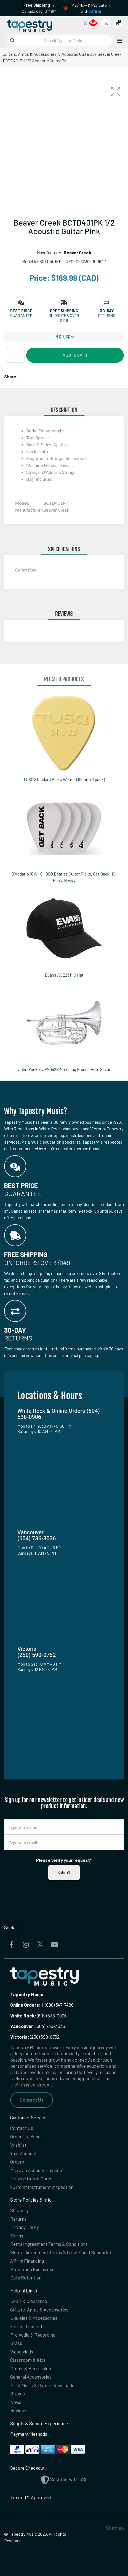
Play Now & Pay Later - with (91, 8)
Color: (21, 569)
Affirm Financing (27, 2260)
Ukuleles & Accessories (33, 2318)
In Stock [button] (64, 337)
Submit (64, 1872)
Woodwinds (21, 2351)
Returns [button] (106, 315)
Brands (17, 2393)
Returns (18, 2218)
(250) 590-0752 (35, 2037)
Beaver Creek (77, 252)
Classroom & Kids (28, 2360)
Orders (17, 2161)
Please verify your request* (64, 1860)
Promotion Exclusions (32, 2269)
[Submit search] (12, 40)
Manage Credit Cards (31, 2178)
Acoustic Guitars (77, 54)
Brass (16, 2343)
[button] (115, 91)
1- (43, 2005)
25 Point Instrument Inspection (41, 2187)
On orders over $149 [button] (64, 317)
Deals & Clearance (28, 2301)
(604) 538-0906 (38, 2015)
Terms (16, 2235)
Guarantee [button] (21, 315)
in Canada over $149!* (39, 8)
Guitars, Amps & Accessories (30, 54)
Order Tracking (25, 2136)
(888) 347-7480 (59, 2005)
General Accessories (31, 2376)
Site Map (115, 2527)
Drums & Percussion (30, 2368)
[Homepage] (34, 25)
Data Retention (25, 2277)
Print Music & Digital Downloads (42, 2385)
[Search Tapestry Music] (60, 40)
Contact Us (32, 2099)
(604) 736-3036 (37, 2026)
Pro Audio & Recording (32, 2334)
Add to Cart (75, 355)
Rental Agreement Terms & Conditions (49, 2244)
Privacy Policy (24, 2227)
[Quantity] (16, 355)
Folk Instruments (27, 2326)
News (15, 2402)
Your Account (23, 2153)
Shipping (19, 2210)
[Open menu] (118, 40)
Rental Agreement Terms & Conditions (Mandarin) (61, 2252)
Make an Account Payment (37, 2170)
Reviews (18, 2410)
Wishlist (18, 2144)
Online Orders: (25, 2005)
